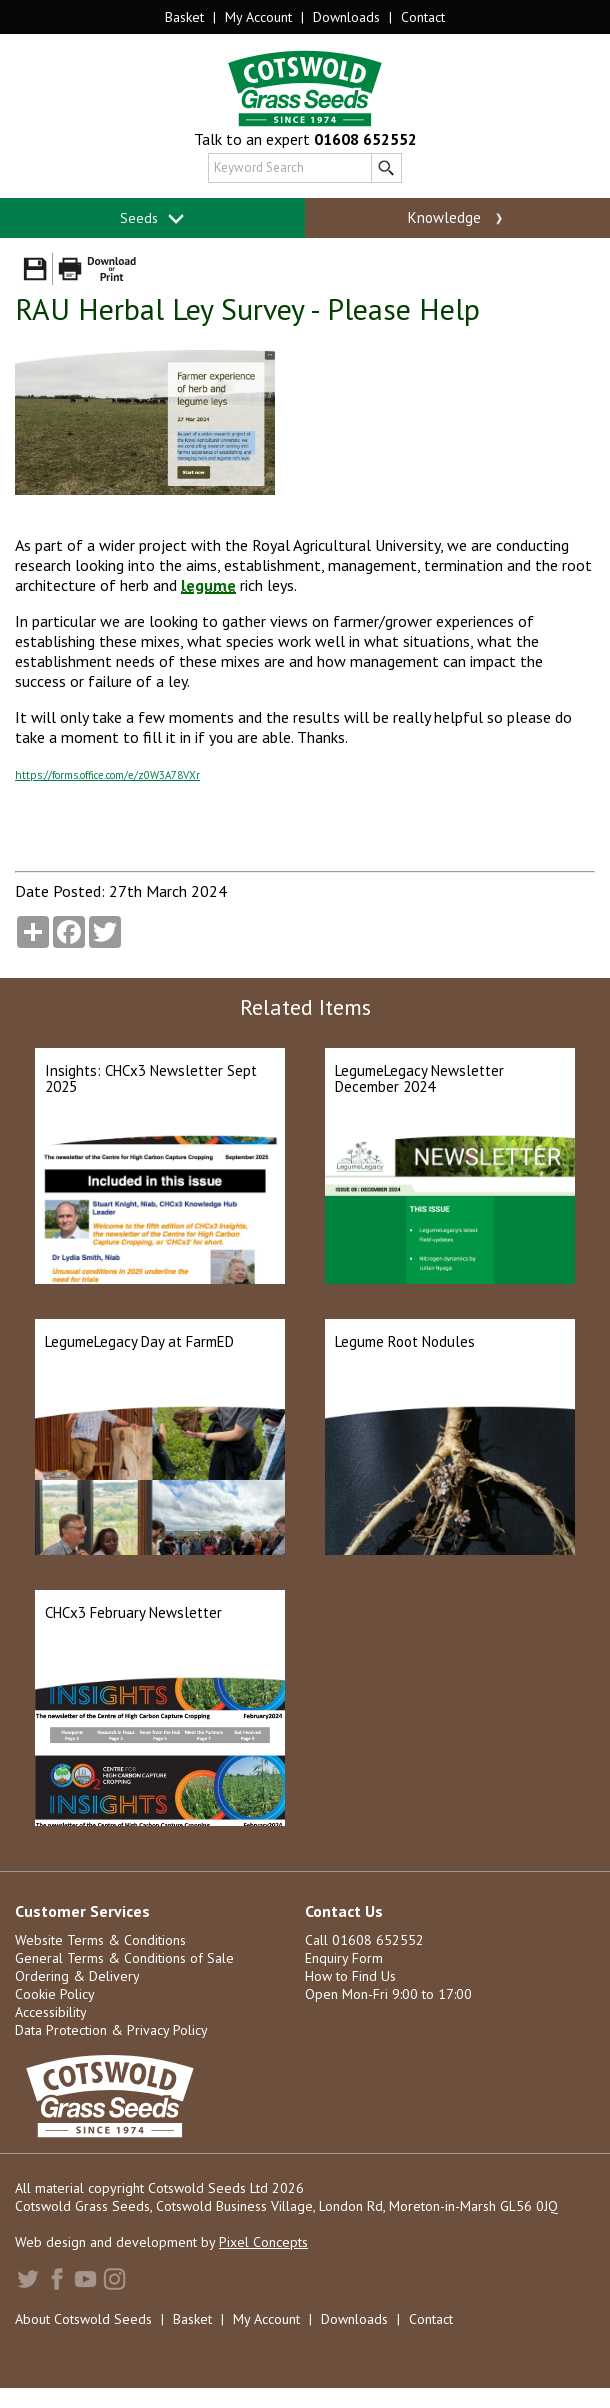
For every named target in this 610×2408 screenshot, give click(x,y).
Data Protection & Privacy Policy (111, 2030)
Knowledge (457, 218)
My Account (258, 17)
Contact (423, 17)
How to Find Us (350, 1976)
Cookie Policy (55, 1994)
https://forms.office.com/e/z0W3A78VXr (107, 775)
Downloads (346, 17)
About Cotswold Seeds (83, 2319)
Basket (184, 17)
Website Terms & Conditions (100, 1940)
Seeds (152, 218)
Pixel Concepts (263, 2242)
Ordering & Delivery (77, 1976)
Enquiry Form (344, 1958)
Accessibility (51, 2012)
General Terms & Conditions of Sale (124, 1958)
